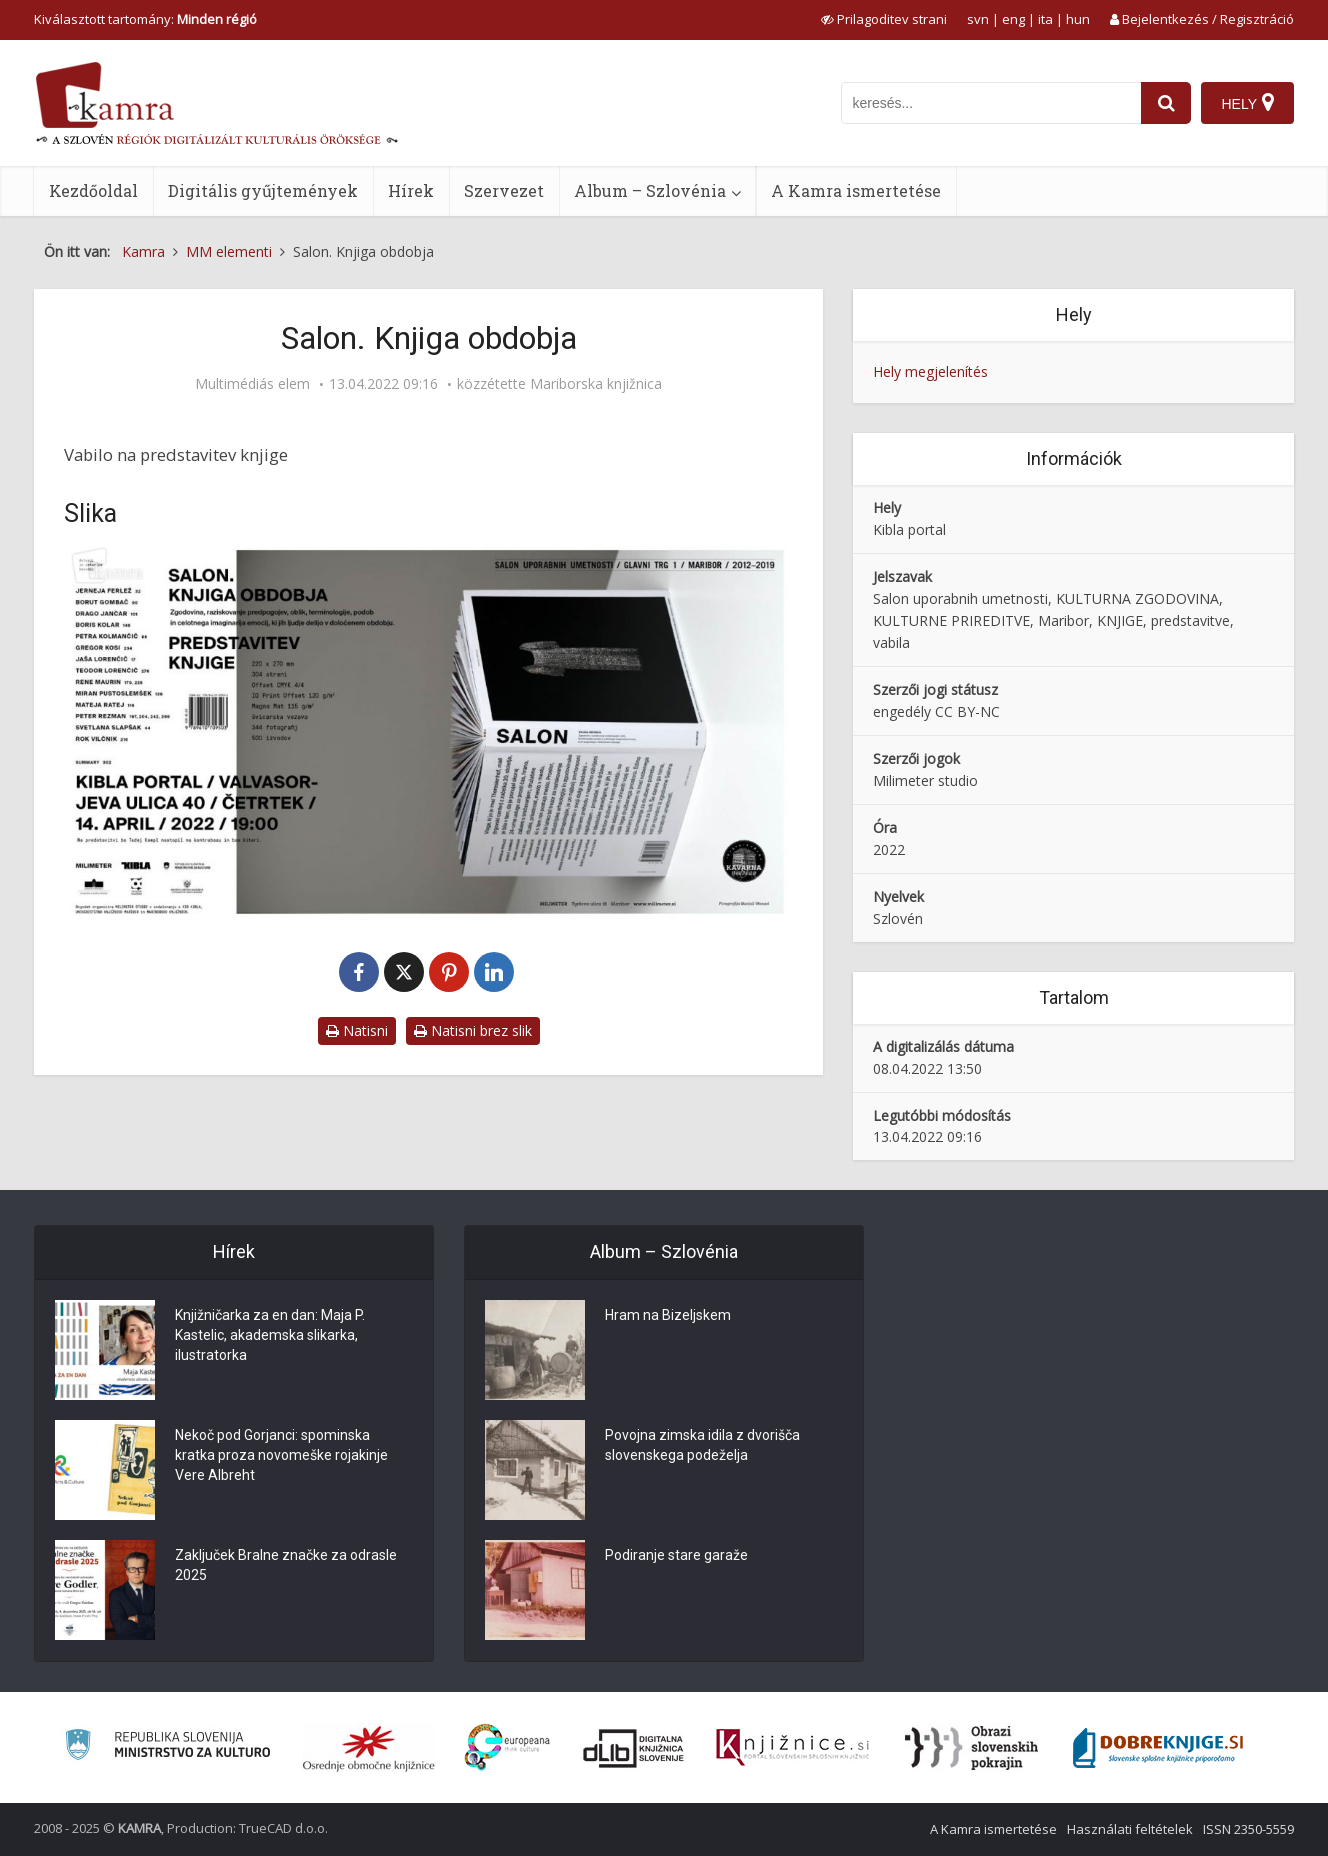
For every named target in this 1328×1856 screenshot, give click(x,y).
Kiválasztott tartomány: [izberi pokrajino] (145, 19)
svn (978, 19)
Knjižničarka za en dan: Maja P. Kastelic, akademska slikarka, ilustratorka (270, 1335)
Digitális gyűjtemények (263, 190)
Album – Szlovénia (650, 190)
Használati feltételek (1130, 1829)
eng (1013, 19)
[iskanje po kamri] (991, 103)
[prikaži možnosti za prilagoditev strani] (884, 19)
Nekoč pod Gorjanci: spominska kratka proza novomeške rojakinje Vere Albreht (281, 1455)
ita (1045, 19)
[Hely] (1247, 103)
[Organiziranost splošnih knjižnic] (369, 1748)
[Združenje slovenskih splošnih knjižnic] (792, 1748)
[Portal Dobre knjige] (1158, 1748)
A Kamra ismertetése (856, 190)
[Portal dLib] (634, 1748)
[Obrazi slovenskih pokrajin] (971, 1748)
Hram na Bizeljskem (668, 1315)
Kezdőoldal (93, 190)
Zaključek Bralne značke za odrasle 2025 (286, 1565)
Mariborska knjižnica (596, 384)
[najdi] (1166, 103)
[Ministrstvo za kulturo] (167, 1747)
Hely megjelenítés (930, 371)
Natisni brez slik (473, 1030)
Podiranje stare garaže (676, 1555)
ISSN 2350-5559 (1248, 1829)
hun (1078, 19)
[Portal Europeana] (507, 1747)
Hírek (411, 190)
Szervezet (504, 190)
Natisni (357, 1030)
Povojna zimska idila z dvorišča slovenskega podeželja (702, 1445)
